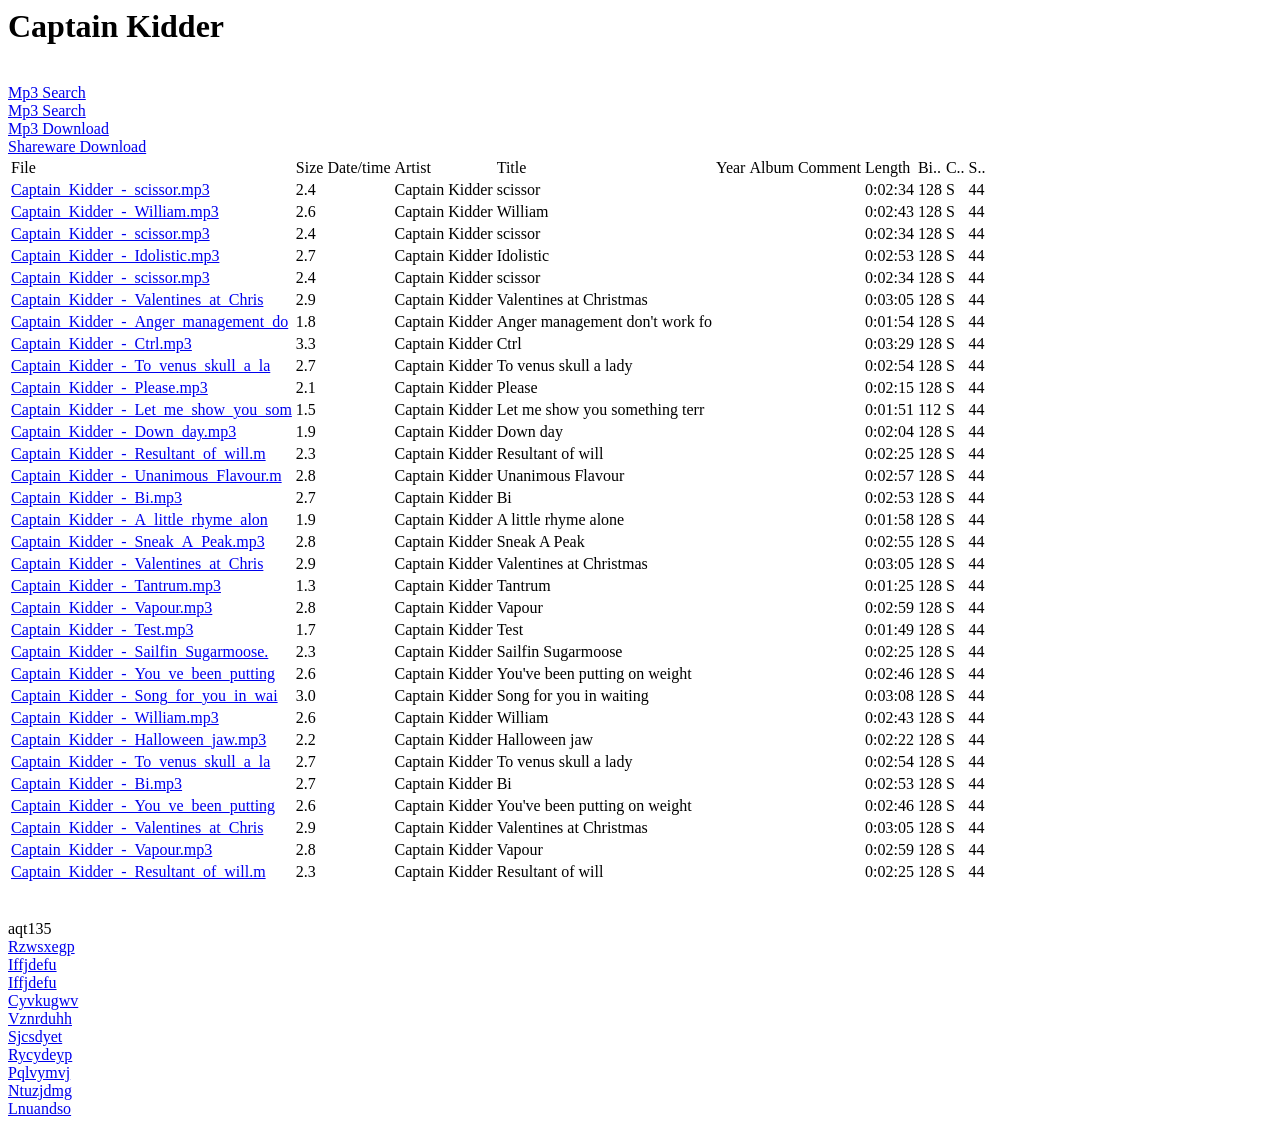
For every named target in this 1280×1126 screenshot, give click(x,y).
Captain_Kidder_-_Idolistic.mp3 (115, 255)
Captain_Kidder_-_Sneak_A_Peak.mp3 (138, 541)
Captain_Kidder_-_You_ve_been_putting (143, 673)
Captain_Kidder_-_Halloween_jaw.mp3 (138, 739)
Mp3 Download (58, 128)
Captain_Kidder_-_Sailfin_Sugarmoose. (139, 651)
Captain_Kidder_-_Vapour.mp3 (111, 607)
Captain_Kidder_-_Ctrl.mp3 (101, 343)
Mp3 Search (47, 92)
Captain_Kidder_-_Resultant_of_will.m (138, 453)
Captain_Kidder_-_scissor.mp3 (110, 189)
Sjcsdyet (35, 1036)
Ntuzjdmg (40, 1090)
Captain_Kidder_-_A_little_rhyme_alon (139, 519)
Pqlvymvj (39, 1072)
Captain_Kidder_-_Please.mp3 (109, 387)
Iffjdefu (32, 964)
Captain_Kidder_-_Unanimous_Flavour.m (146, 475)
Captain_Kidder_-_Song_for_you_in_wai (144, 695)
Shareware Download (77, 146)
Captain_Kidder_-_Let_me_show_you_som (151, 409)
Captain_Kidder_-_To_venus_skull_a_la (140, 365)
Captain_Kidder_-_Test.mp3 (102, 629)
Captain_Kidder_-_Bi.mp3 (96, 497)
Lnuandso (39, 1108)
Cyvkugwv (43, 1000)
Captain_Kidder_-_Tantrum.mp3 (116, 585)
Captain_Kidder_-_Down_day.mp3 (123, 431)
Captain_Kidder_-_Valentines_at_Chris (137, 299)
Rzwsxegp (41, 946)
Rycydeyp (40, 1054)
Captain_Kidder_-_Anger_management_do (149, 321)
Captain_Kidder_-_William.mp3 (115, 211)
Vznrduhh (40, 1018)
